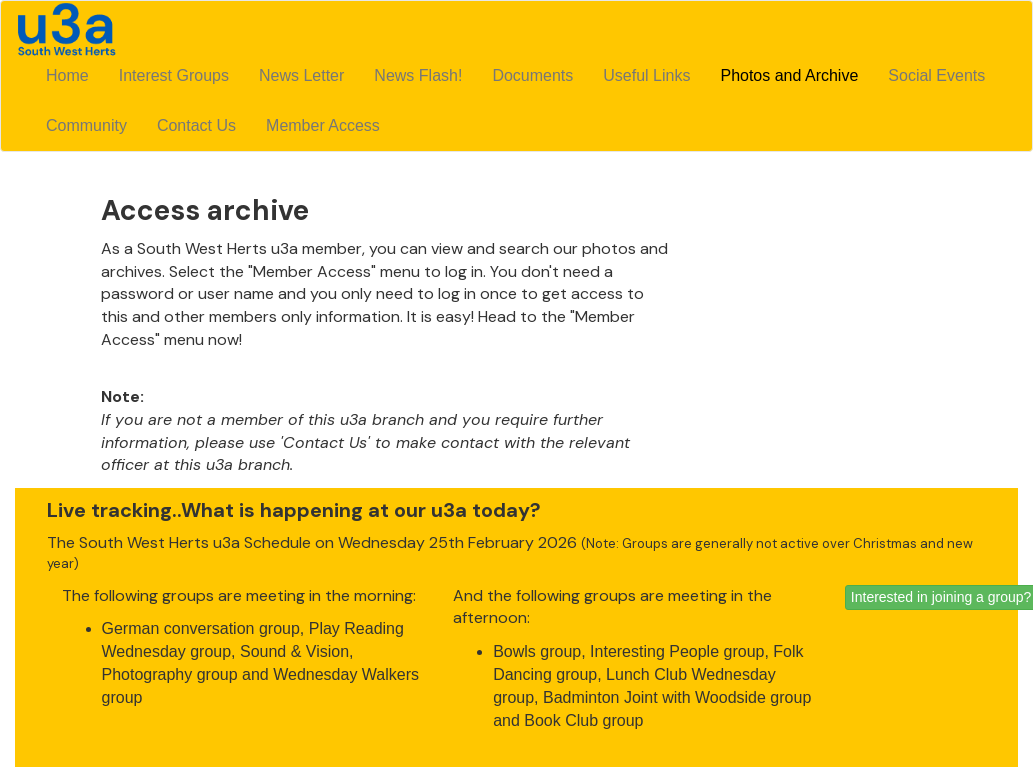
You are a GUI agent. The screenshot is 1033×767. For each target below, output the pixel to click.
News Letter (301, 75)
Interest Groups (174, 75)
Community (86, 125)
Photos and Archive (789, 75)
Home (67, 75)
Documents (532, 75)
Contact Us (196, 125)
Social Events (936, 75)
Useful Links (646, 75)
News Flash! (418, 75)
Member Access (323, 125)
